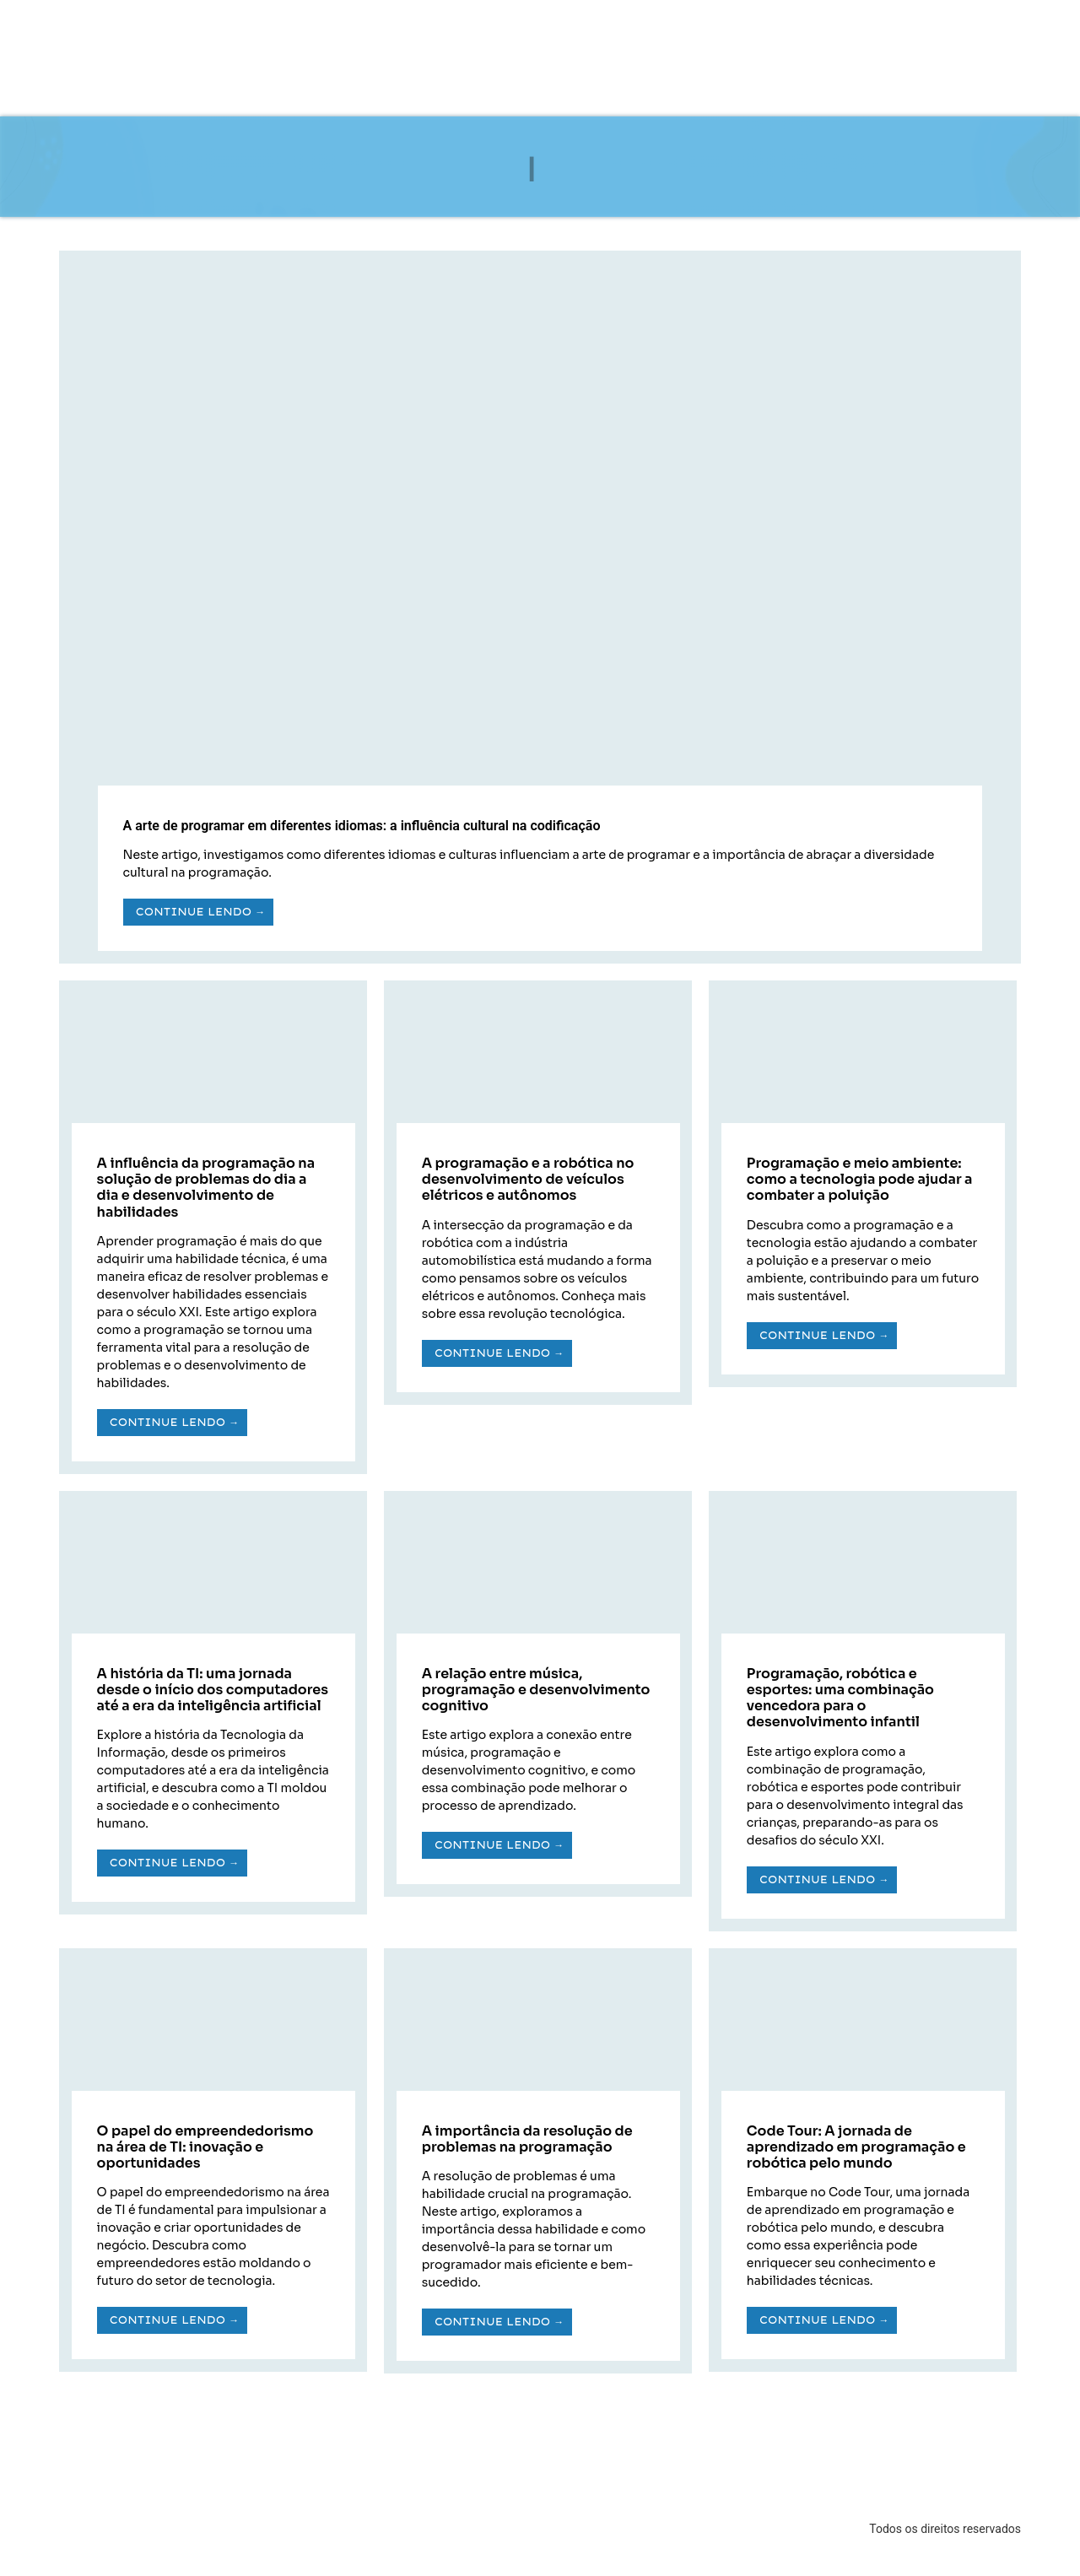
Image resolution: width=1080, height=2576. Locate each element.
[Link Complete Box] (540, 607)
